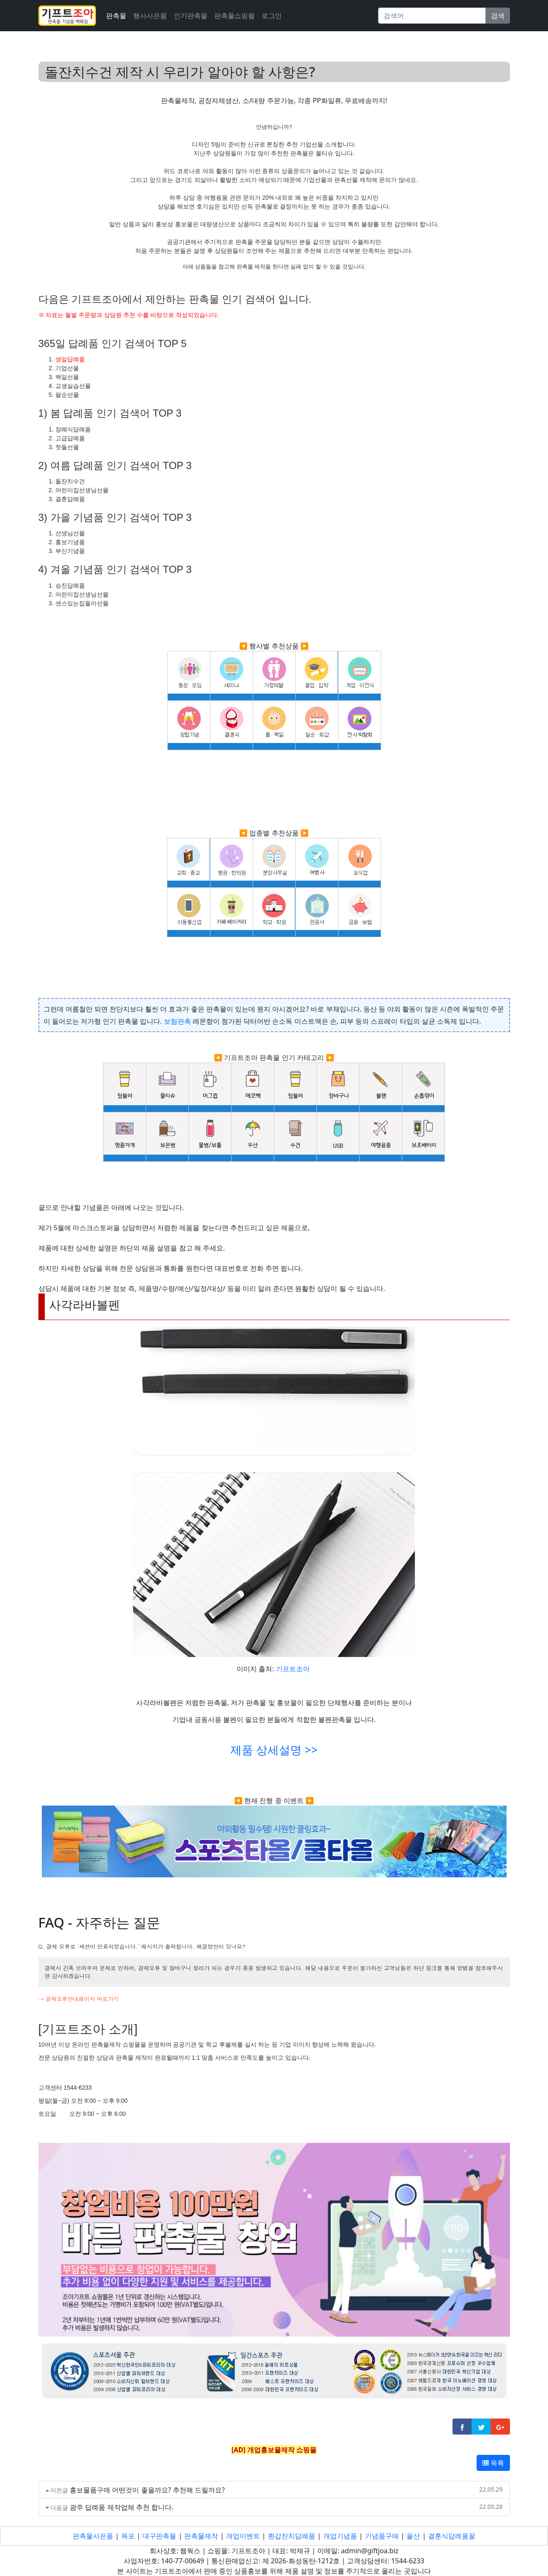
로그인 (272, 15)
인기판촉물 (190, 15)
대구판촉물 (159, 2536)
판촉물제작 (201, 2536)
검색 (497, 15)
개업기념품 (340, 2536)
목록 (493, 2463)
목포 (128, 2536)
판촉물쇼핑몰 (234, 15)
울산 (413, 2536)
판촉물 (116, 15)
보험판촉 (177, 1021)
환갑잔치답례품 (291, 2536)
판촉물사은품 (93, 2536)
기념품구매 (382, 2536)
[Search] (432, 16)
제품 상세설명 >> (273, 1749)
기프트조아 (293, 1668)
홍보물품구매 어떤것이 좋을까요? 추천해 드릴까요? (147, 2490)
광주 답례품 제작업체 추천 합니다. (121, 2507)
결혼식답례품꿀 (451, 2536)
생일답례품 (70, 359)
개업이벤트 (243, 2536)
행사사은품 (150, 15)
